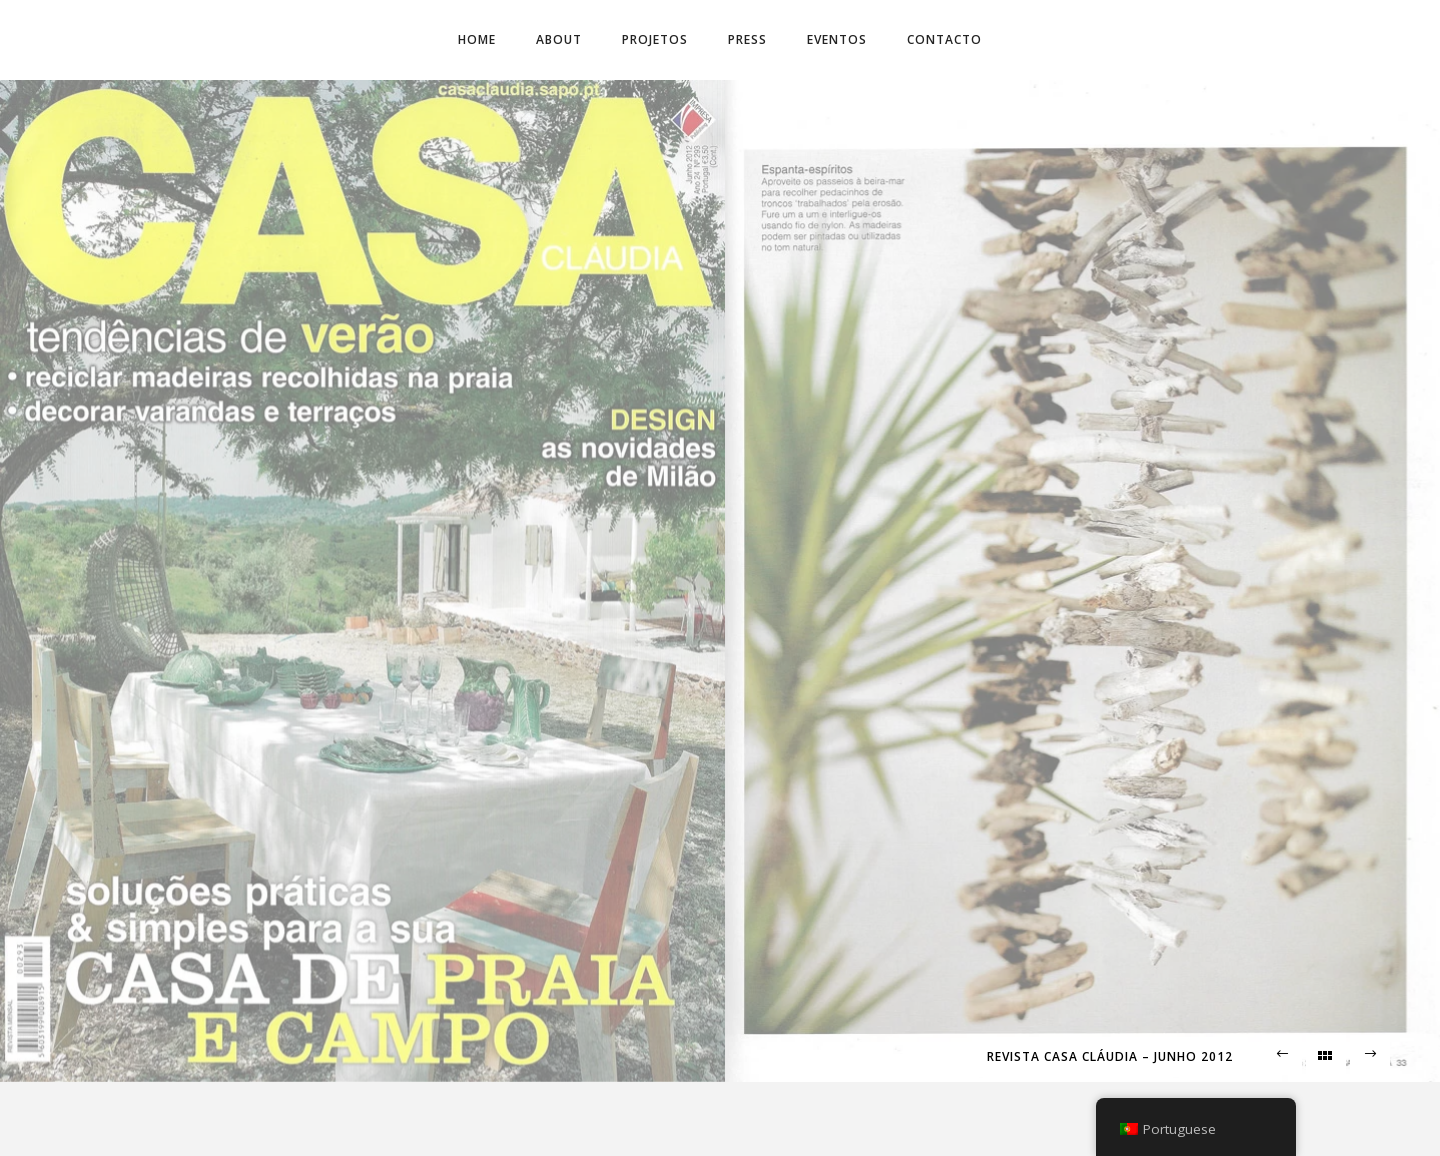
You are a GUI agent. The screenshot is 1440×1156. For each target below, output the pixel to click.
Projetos (655, 39)
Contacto (944, 39)
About (559, 39)
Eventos (837, 39)
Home (477, 39)
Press (747, 39)
